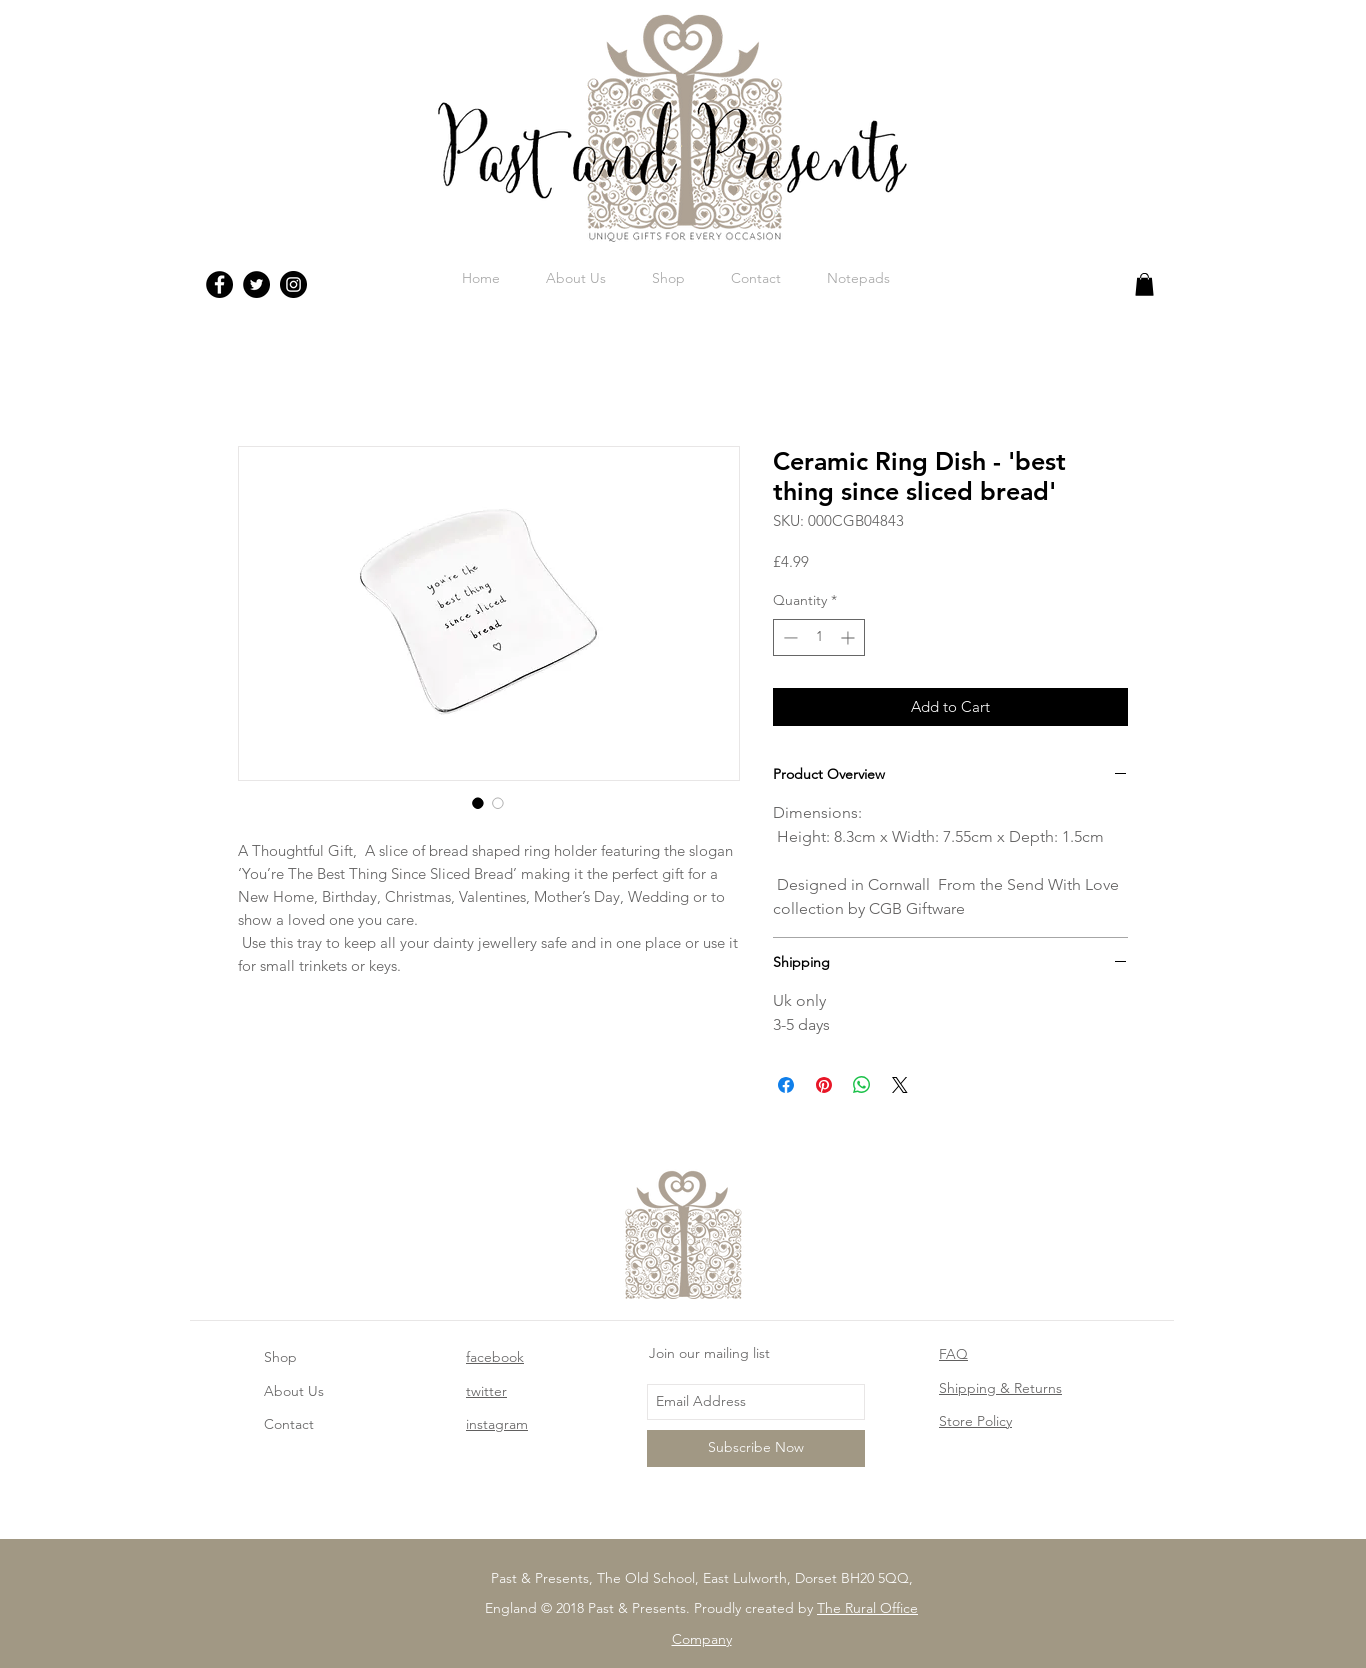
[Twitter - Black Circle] (256, 284)
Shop (280, 1357)
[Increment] (849, 637)
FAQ (953, 1354)
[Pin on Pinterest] (824, 1085)
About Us (294, 1391)
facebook (495, 1357)
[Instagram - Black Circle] (293, 284)
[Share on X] (900, 1085)
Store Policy (975, 1421)
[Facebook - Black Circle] (219, 284)
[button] (1144, 284)
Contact (289, 1424)
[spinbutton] (819, 637)
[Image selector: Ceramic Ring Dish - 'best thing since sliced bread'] (478, 803)
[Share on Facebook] (786, 1085)
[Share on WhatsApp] (862, 1085)
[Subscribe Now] (756, 1448)
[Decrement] (788, 637)
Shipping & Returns (1000, 1388)
